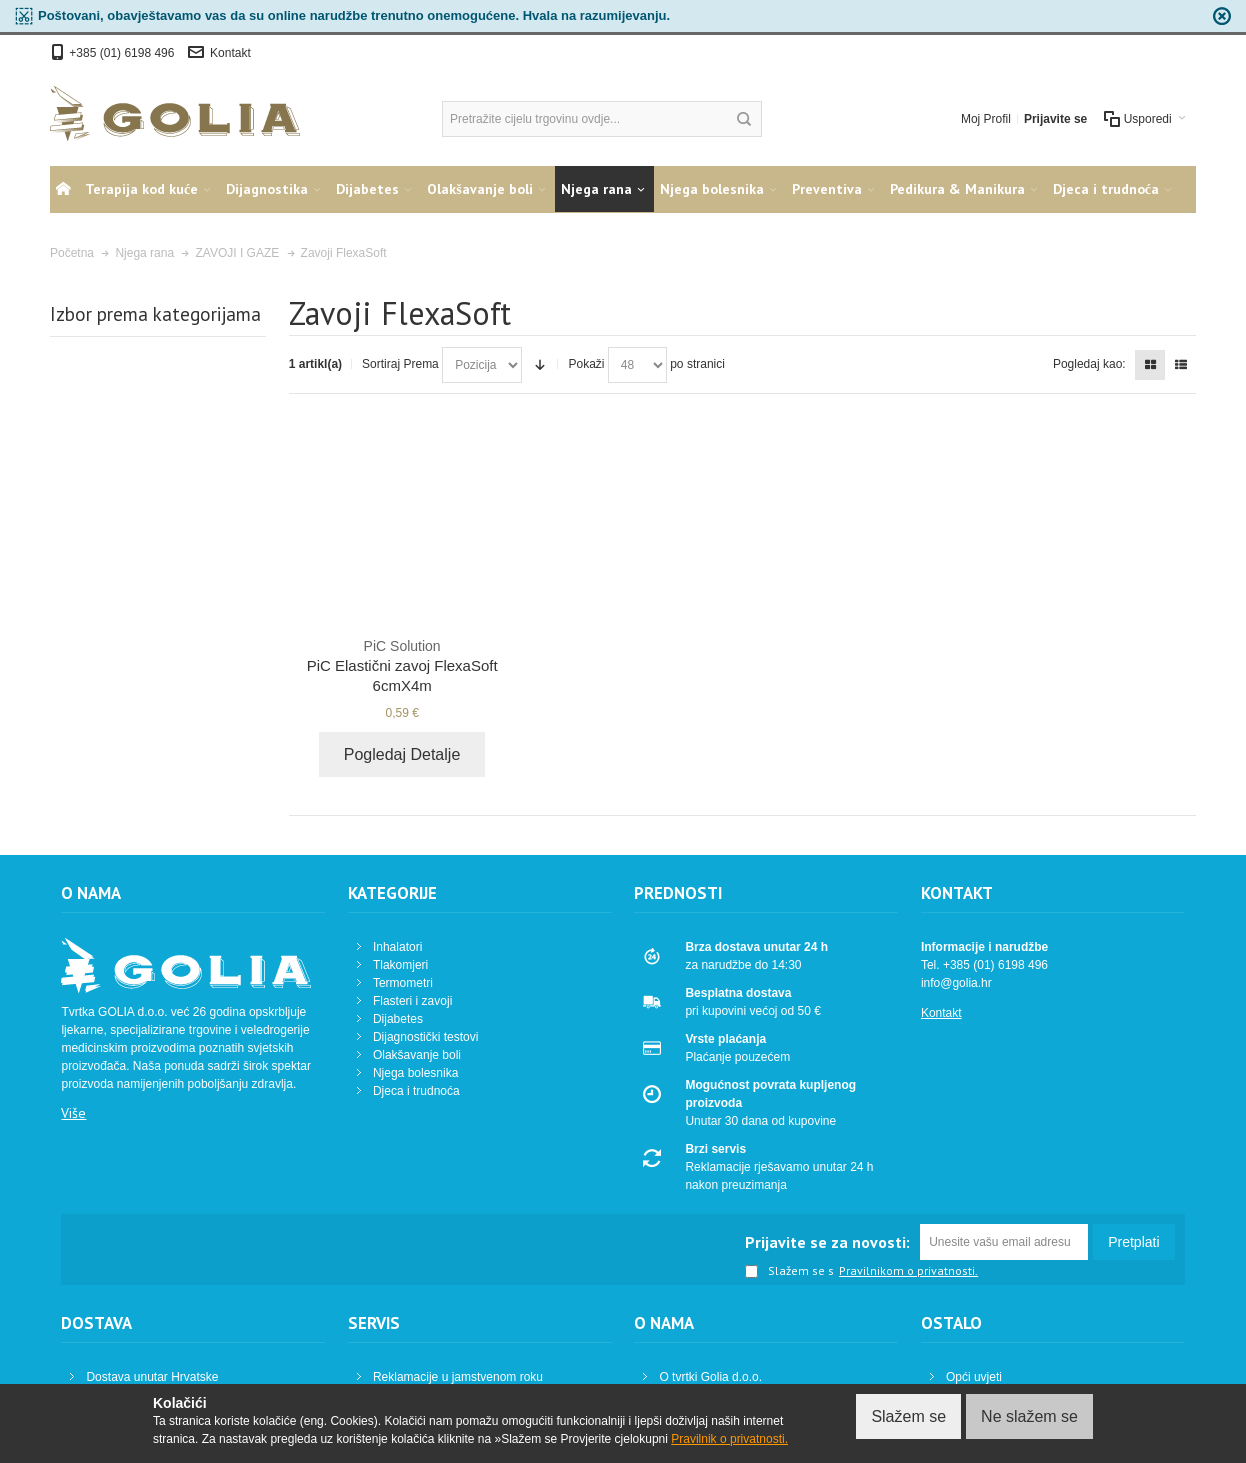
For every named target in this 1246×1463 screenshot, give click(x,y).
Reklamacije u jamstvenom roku (458, 1377)
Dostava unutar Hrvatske (152, 1377)
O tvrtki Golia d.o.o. (710, 1377)
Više (73, 1113)
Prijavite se (1055, 119)
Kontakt (230, 53)
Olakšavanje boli (417, 1055)
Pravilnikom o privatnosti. (908, 1271)
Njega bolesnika (415, 1073)
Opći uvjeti (974, 1377)
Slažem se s (789, 1272)
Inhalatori (397, 947)
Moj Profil (986, 119)
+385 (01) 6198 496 (123, 53)
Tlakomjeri (400, 965)
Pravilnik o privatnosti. (729, 1439)
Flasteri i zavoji (412, 1001)
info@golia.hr (956, 983)
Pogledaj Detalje (402, 754)
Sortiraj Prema (400, 364)
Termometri (403, 983)
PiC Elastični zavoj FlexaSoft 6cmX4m (402, 665)
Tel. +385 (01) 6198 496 (984, 965)
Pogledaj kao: (1089, 364)
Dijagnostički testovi (425, 1037)
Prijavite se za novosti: (827, 1242)
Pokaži (586, 364)
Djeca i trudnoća (416, 1091)
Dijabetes (398, 1019)
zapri (1222, 16)
